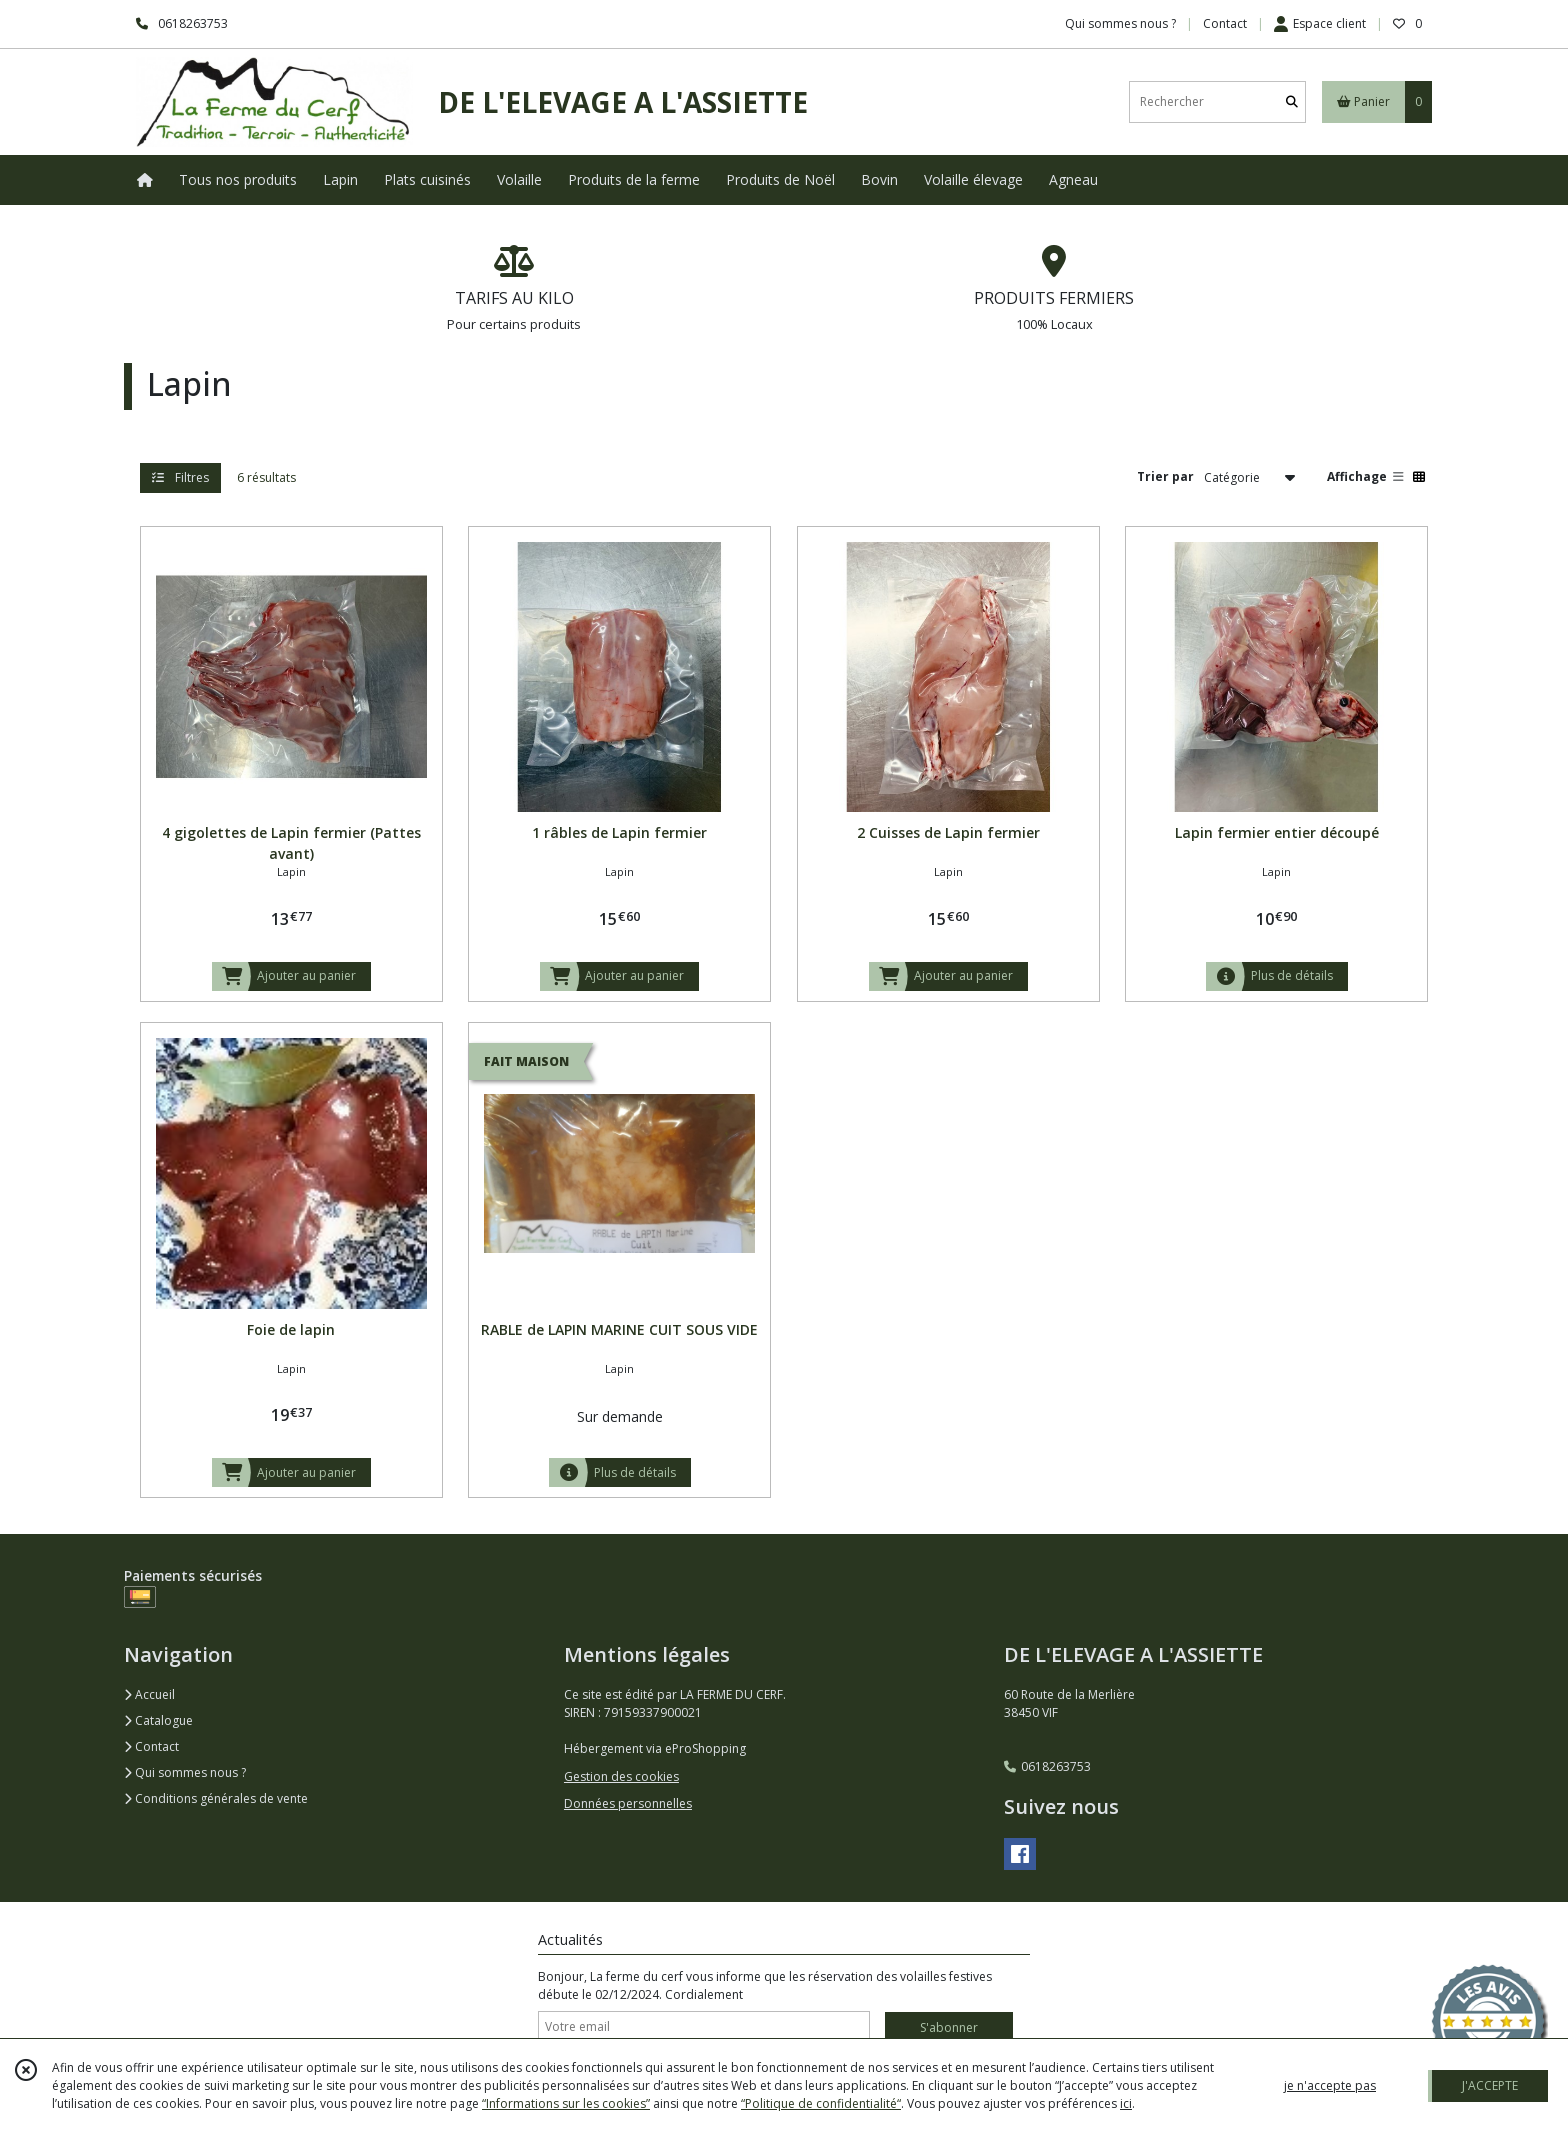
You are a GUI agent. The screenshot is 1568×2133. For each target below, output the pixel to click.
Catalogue (158, 1720)
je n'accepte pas (1330, 2085)
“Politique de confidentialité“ (821, 2103)
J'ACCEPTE (1490, 2085)
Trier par (1165, 476)
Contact (1225, 23)
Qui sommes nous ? (185, 1772)
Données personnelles (628, 1803)
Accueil (149, 1694)
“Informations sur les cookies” (566, 2103)
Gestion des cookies (621, 1776)
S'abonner (949, 2027)
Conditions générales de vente (216, 1798)
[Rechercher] (1292, 101)
